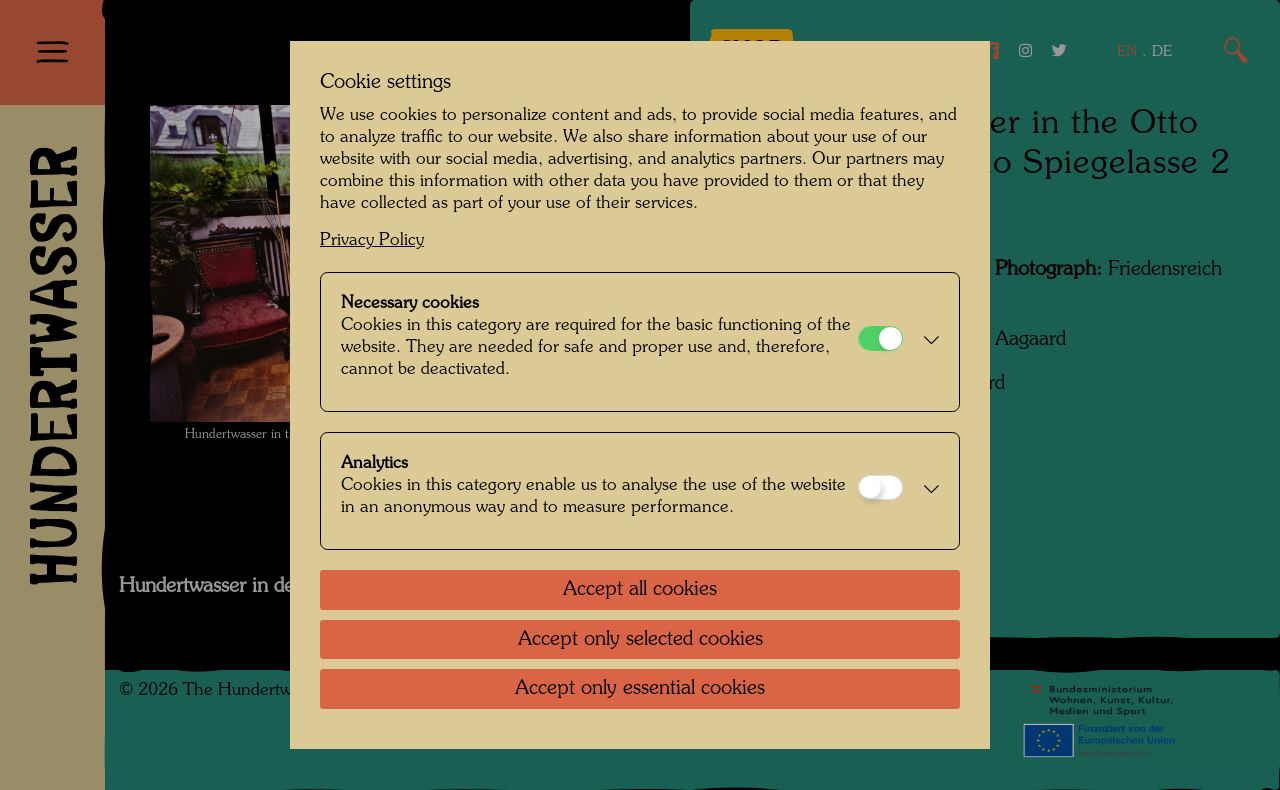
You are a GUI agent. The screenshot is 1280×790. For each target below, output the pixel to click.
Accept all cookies (640, 590)
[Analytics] (880, 487)
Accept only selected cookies (640, 640)
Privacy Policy (372, 240)
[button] (926, 342)
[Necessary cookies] (880, 338)
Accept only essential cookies (640, 689)
